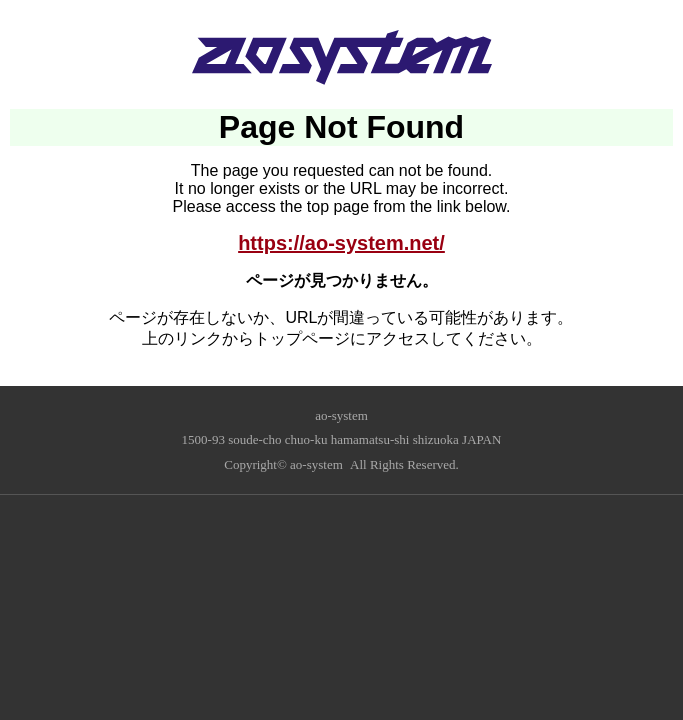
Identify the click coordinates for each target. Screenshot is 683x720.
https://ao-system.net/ (341, 243)
